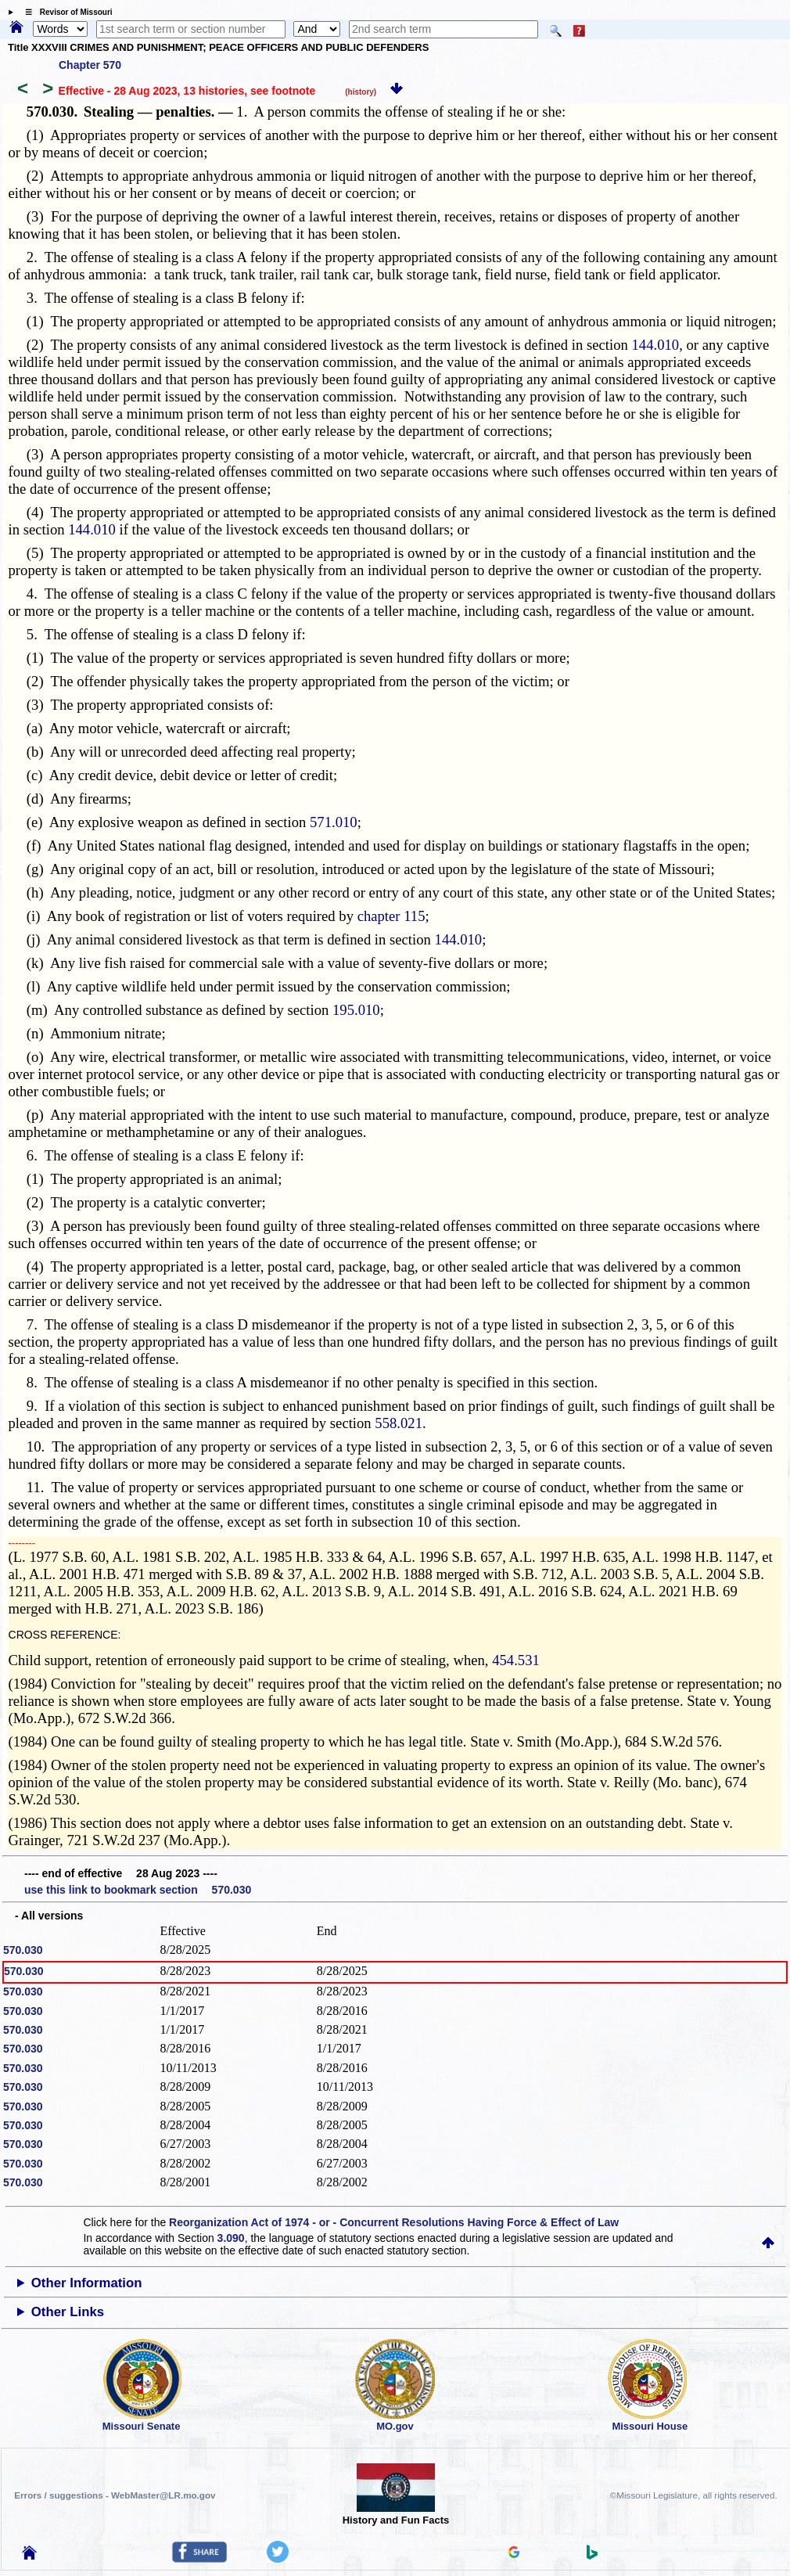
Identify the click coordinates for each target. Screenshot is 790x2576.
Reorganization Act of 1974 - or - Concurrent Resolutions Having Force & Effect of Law (394, 2222)
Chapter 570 (90, 65)
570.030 (23, 1950)
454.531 (516, 1660)
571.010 (333, 822)
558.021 (398, 1423)
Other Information (86, 2283)
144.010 (656, 344)
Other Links (67, 2311)
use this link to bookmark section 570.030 (137, 1889)
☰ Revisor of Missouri (65, 12)
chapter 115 (391, 916)
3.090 (231, 2238)
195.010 (356, 1010)
